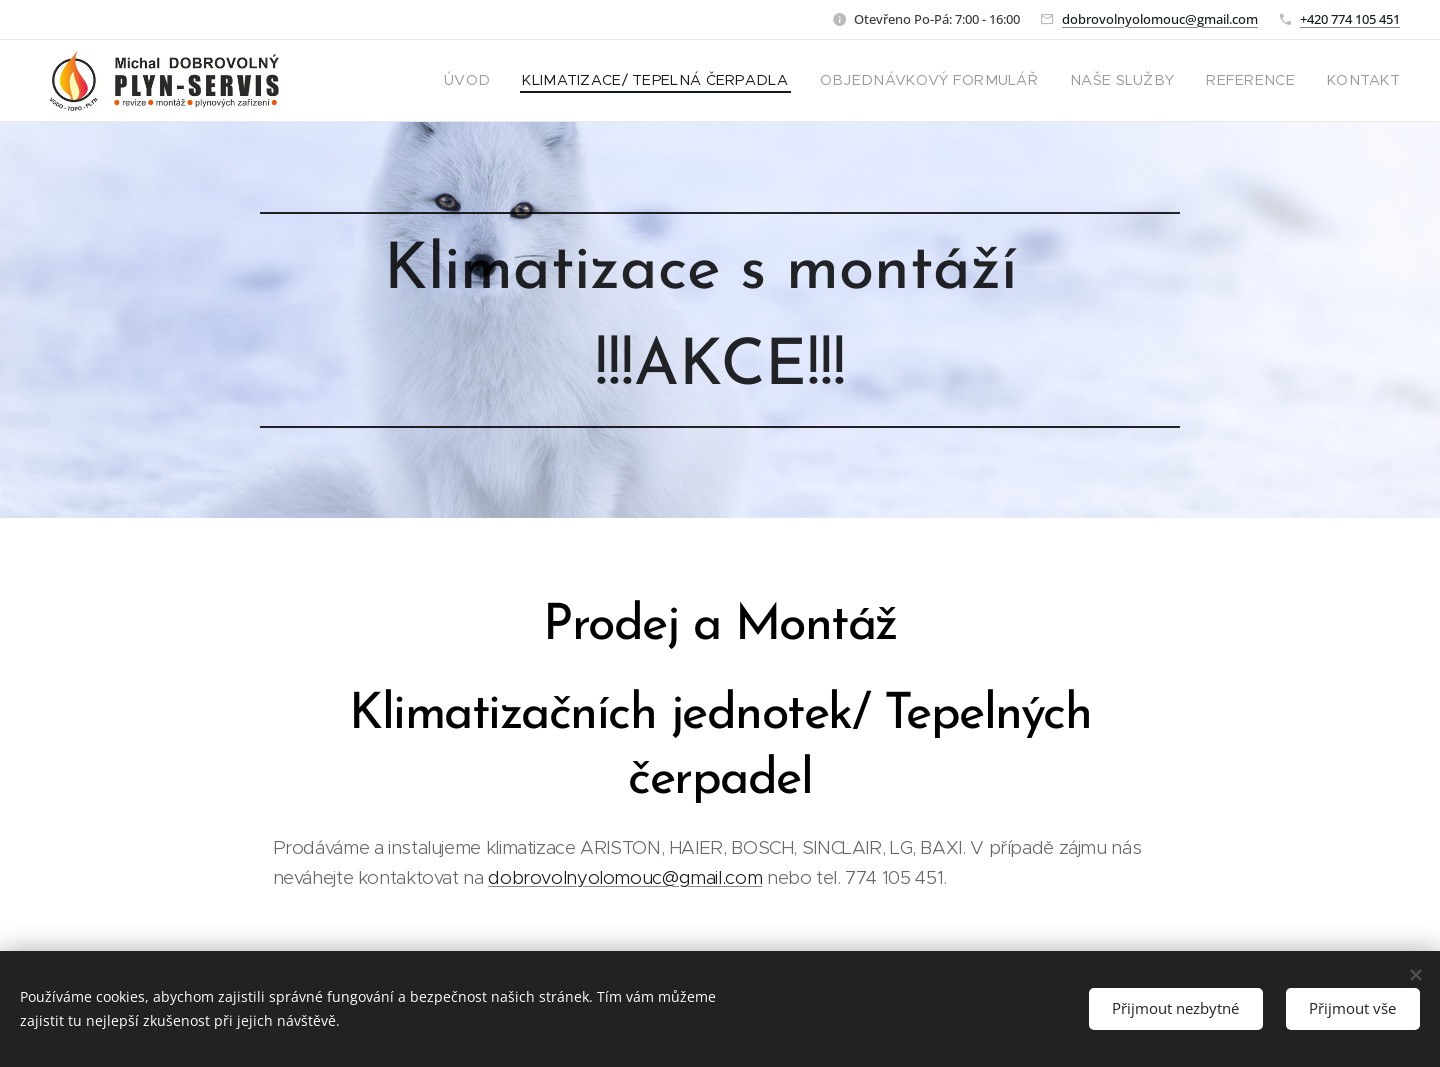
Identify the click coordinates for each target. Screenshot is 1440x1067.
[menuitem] (553, 81)
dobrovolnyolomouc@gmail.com (1160, 19)
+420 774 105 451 (1350, 19)
